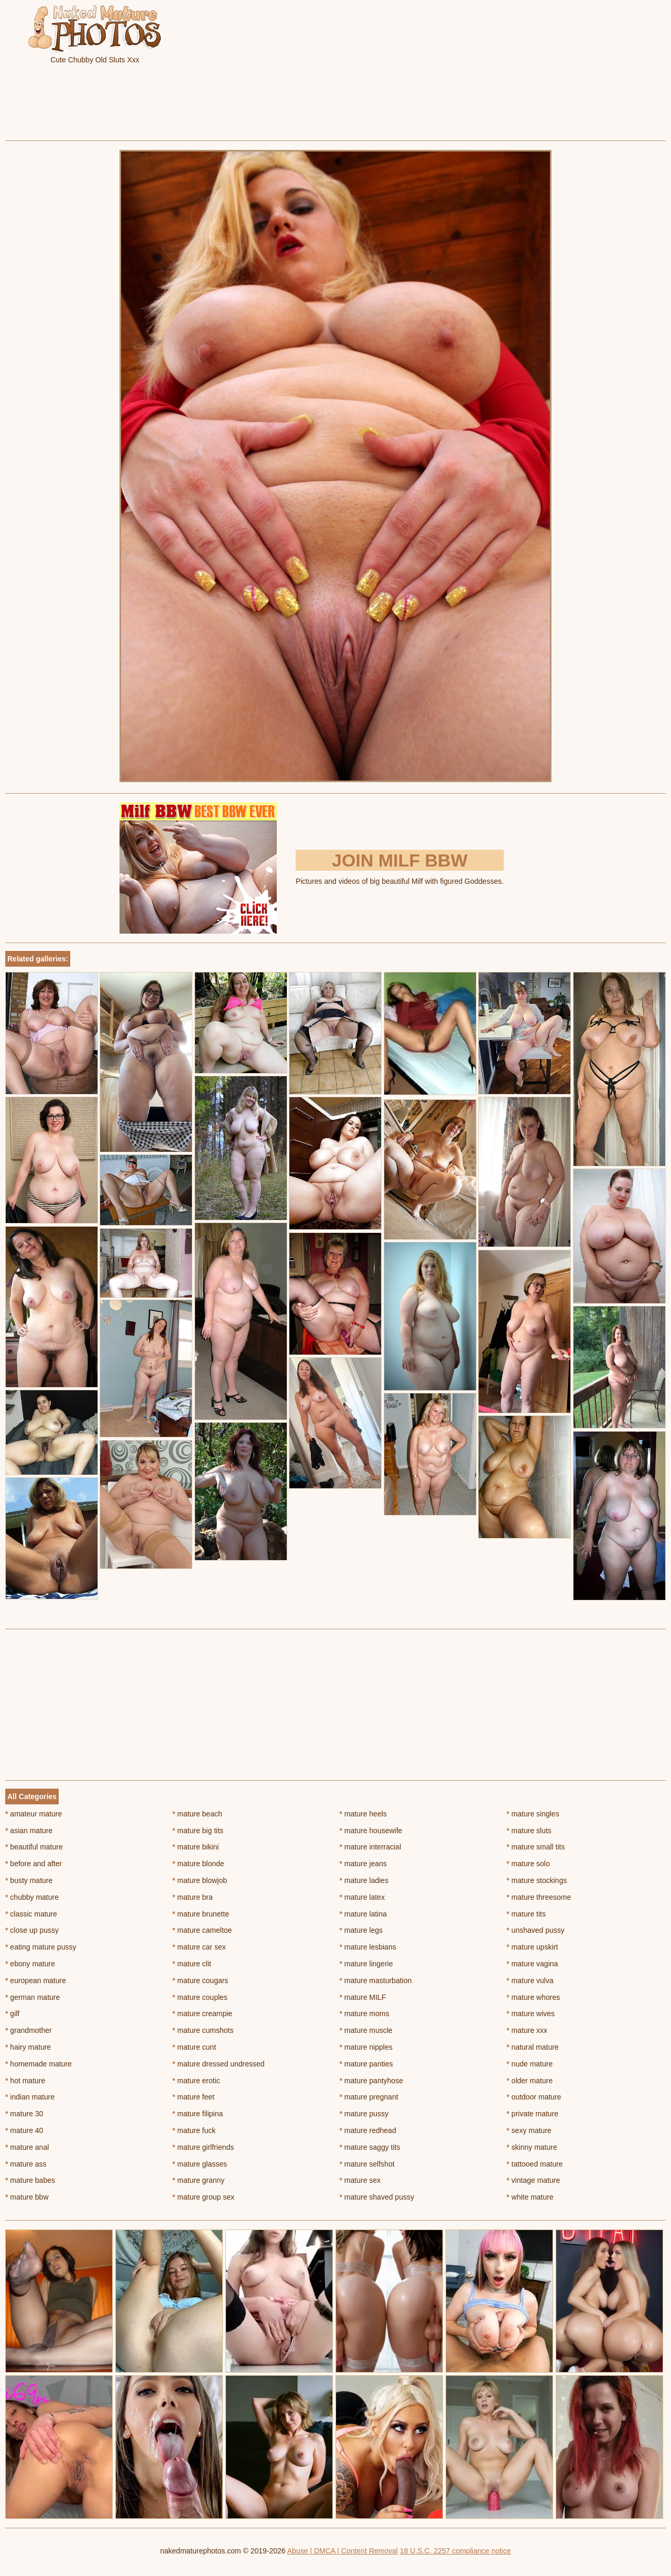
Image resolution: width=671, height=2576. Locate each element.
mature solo (528, 1863)
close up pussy (32, 1930)
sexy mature (528, 2130)
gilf (12, 2013)
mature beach (197, 1814)
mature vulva (530, 1980)
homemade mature (38, 2064)
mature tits (526, 1914)
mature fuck (193, 2130)
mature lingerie (366, 1964)
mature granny (198, 2180)
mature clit (191, 1964)
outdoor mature (533, 2097)
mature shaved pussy (377, 2197)
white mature (530, 2197)
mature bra (192, 1897)
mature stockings (536, 1880)
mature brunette (200, 1914)
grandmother (28, 2030)
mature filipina (197, 2113)
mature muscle (366, 2030)
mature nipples (366, 2047)
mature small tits (535, 1847)
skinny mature (531, 2147)
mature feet (193, 2097)
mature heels (363, 1814)
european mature (35, 1980)
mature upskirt (532, 1947)
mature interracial (371, 1847)
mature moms (364, 2013)
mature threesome (538, 1897)
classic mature (31, 1914)
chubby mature (32, 1897)
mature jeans (363, 1863)
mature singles (532, 1814)
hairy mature (28, 2047)
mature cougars (200, 1980)
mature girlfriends (203, 2147)
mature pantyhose (371, 2080)
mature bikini (195, 1847)
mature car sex (199, 1947)
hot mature (25, 2080)
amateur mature (33, 1814)
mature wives (530, 2013)
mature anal (27, 2147)
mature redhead (368, 2130)
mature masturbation (376, 1980)
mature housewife (371, 1830)
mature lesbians (368, 1947)
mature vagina (532, 1964)
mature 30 (24, 2113)
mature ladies (364, 1880)
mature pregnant (369, 2097)
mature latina (363, 1914)
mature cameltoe (202, 1930)
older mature (529, 2080)
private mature (532, 2113)
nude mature (529, 2064)
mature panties (366, 2064)
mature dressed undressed (218, 2064)
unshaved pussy (535, 1930)
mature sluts (528, 1830)
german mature (32, 1997)
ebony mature (30, 1964)
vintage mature (533, 2180)
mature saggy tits (370, 2147)
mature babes (30, 2180)
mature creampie (202, 2013)
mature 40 (24, 2130)
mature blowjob (199, 1880)
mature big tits (197, 1830)
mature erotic (196, 2080)
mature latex (362, 1897)
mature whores (533, 1997)
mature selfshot (367, 2164)
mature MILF (363, 1997)
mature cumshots (203, 2030)
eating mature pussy (40, 1947)
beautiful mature (34, 1847)
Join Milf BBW (400, 860)
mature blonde (198, 1863)
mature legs (361, 1930)
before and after (33, 1863)
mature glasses (199, 2164)
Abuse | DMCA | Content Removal (342, 2551)
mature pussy (364, 2113)
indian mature (30, 2097)
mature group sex (203, 2197)
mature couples (200, 1997)
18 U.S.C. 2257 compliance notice (455, 2551)
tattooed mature (534, 2164)
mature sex (360, 2180)
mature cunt (194, 2047)
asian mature (28, 1830)
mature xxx (526, 2030)
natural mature (532, 2047)
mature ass (26, 2164)
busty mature (28, 1880)
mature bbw (27, 2197)
